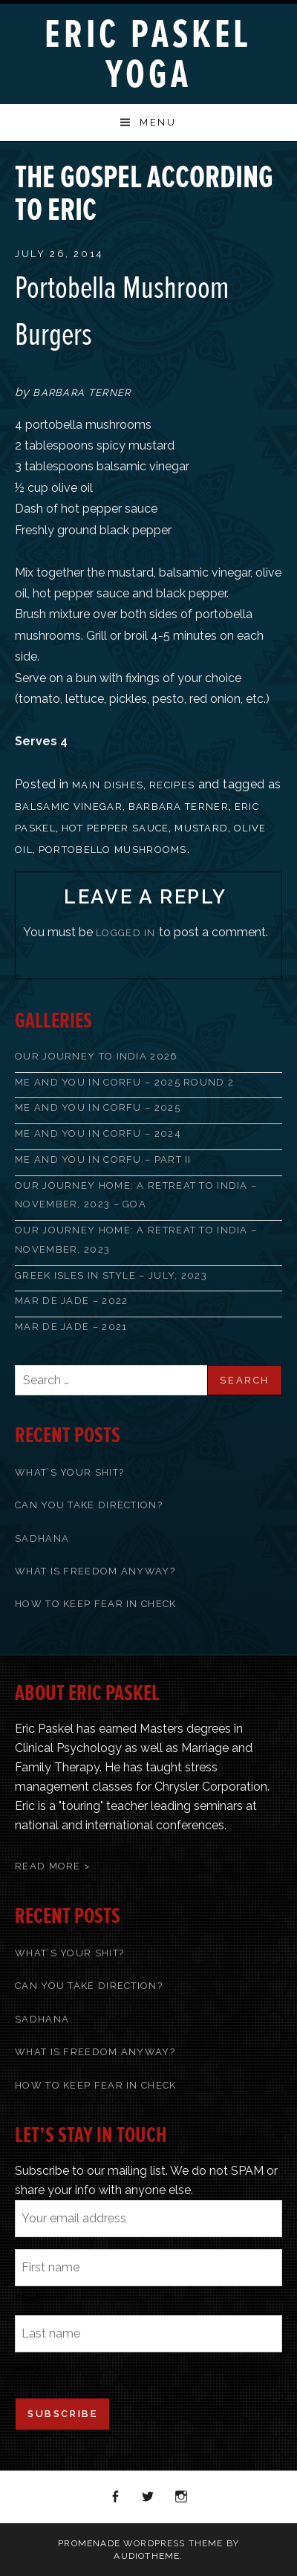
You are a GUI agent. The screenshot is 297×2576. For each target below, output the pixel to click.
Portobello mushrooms (113, 849)
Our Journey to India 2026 (96, 1056)
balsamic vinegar (69, 806)
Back (249, 169)
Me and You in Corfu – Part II (103, 1159)
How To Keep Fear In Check (96, 1603)
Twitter (148, 2497)
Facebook (116, 2497)
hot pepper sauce (115, 828)
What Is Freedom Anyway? (95, 1571)
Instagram (182, 2497)
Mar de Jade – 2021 (71, 1326)
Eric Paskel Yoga (148, 55)
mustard (201, 828)
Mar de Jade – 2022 (71, 1300)
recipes (172, 785)
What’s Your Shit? (69, 1472)
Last (27, 2365)
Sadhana (42, 1538)
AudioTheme (147, 2556)
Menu (158, 122)
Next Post (268, 169)
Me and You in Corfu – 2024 (98, 1133)
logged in (126, 932)
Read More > (52, 1866)
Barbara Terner (178, 806)
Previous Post (230, 169)
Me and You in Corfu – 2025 (97, 1107)
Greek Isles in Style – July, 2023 (111, 1275)
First (27, 2299)
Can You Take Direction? (89, 1505)
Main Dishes (107, 785)
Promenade (89, 2543)
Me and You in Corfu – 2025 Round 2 (124, 1082)
